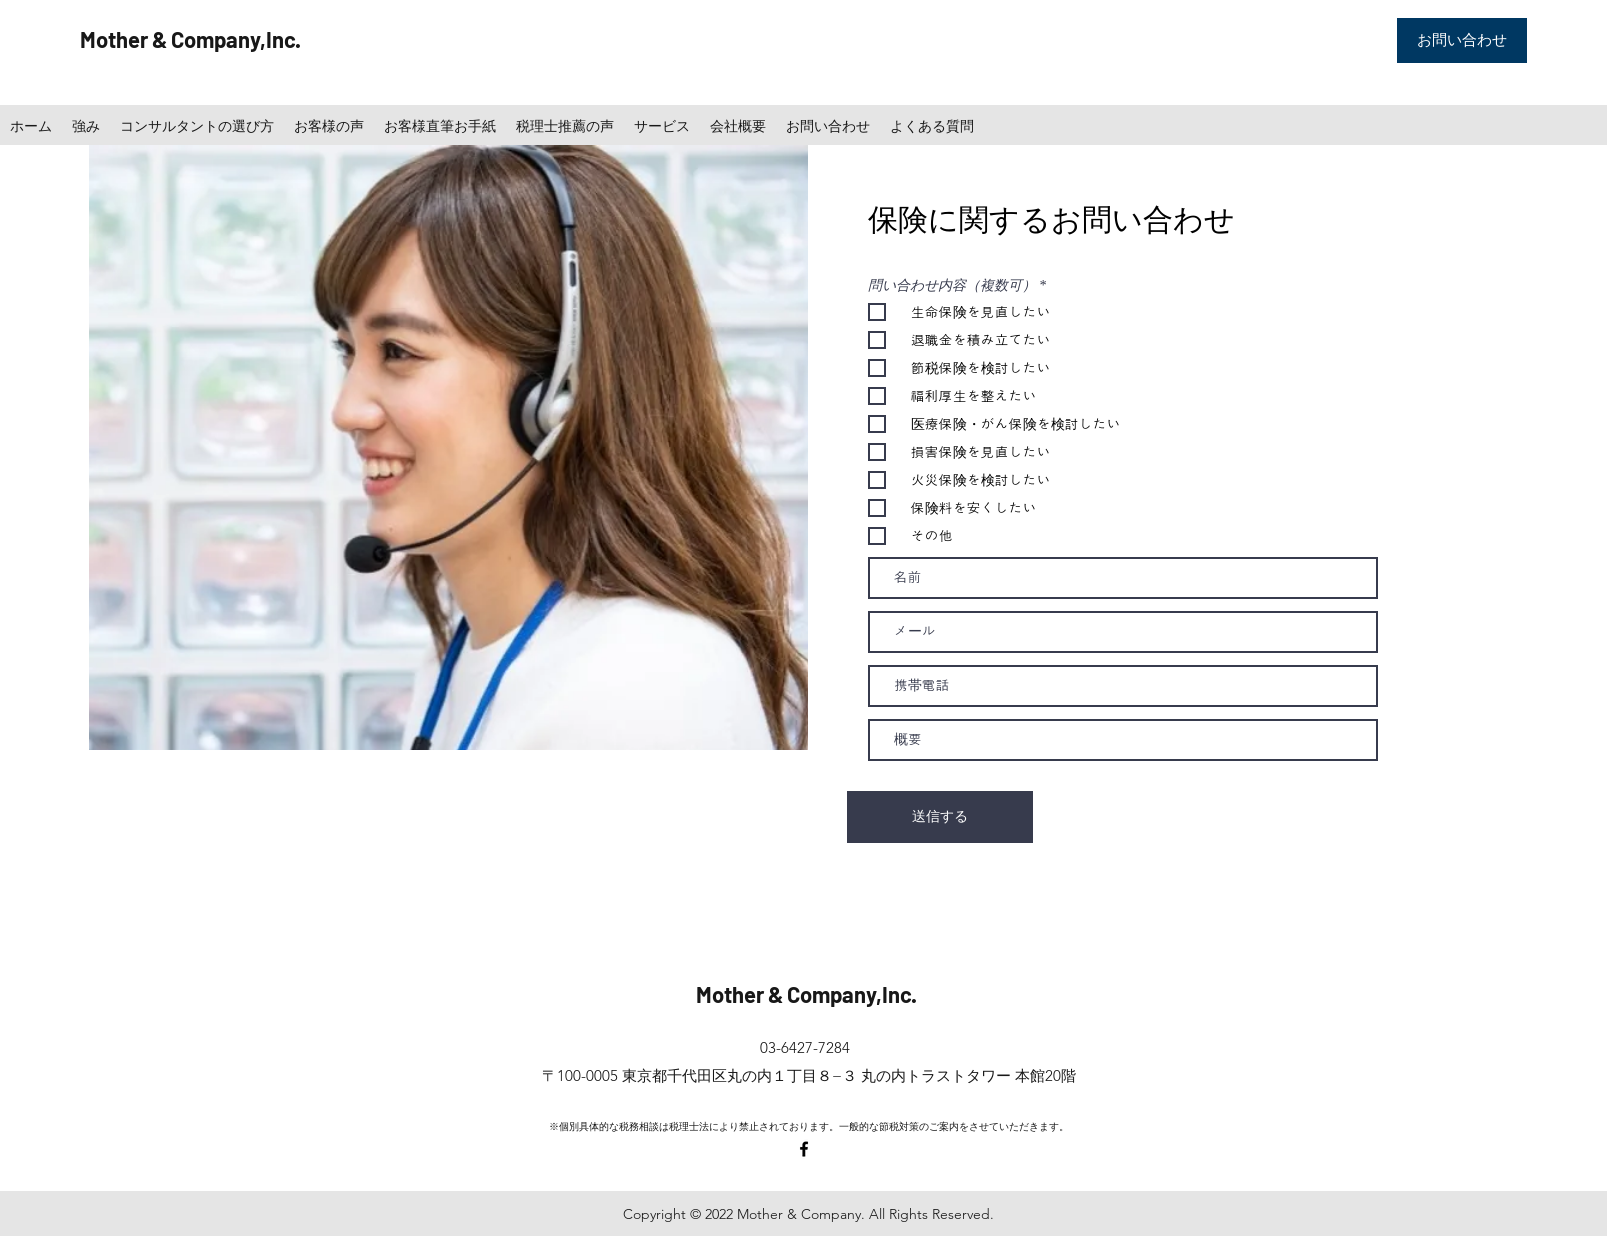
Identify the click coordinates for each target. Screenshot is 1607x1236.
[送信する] (940, 817)
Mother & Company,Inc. (190, 39)
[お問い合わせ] (1462, 40)
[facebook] (804, 1149)
